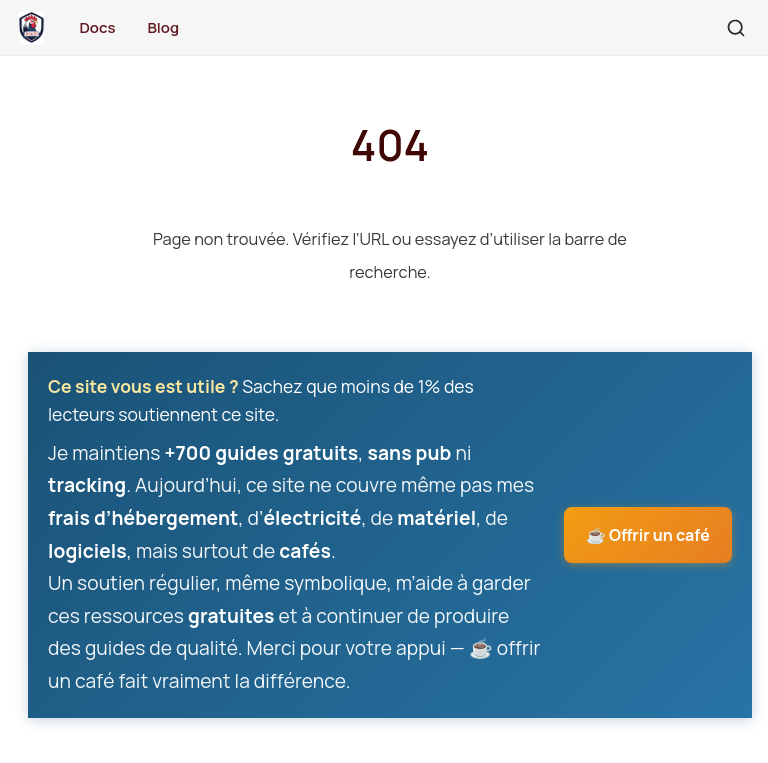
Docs (97, 27)
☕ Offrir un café (648, 535)
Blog (163, 27)
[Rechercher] (736, 28)
